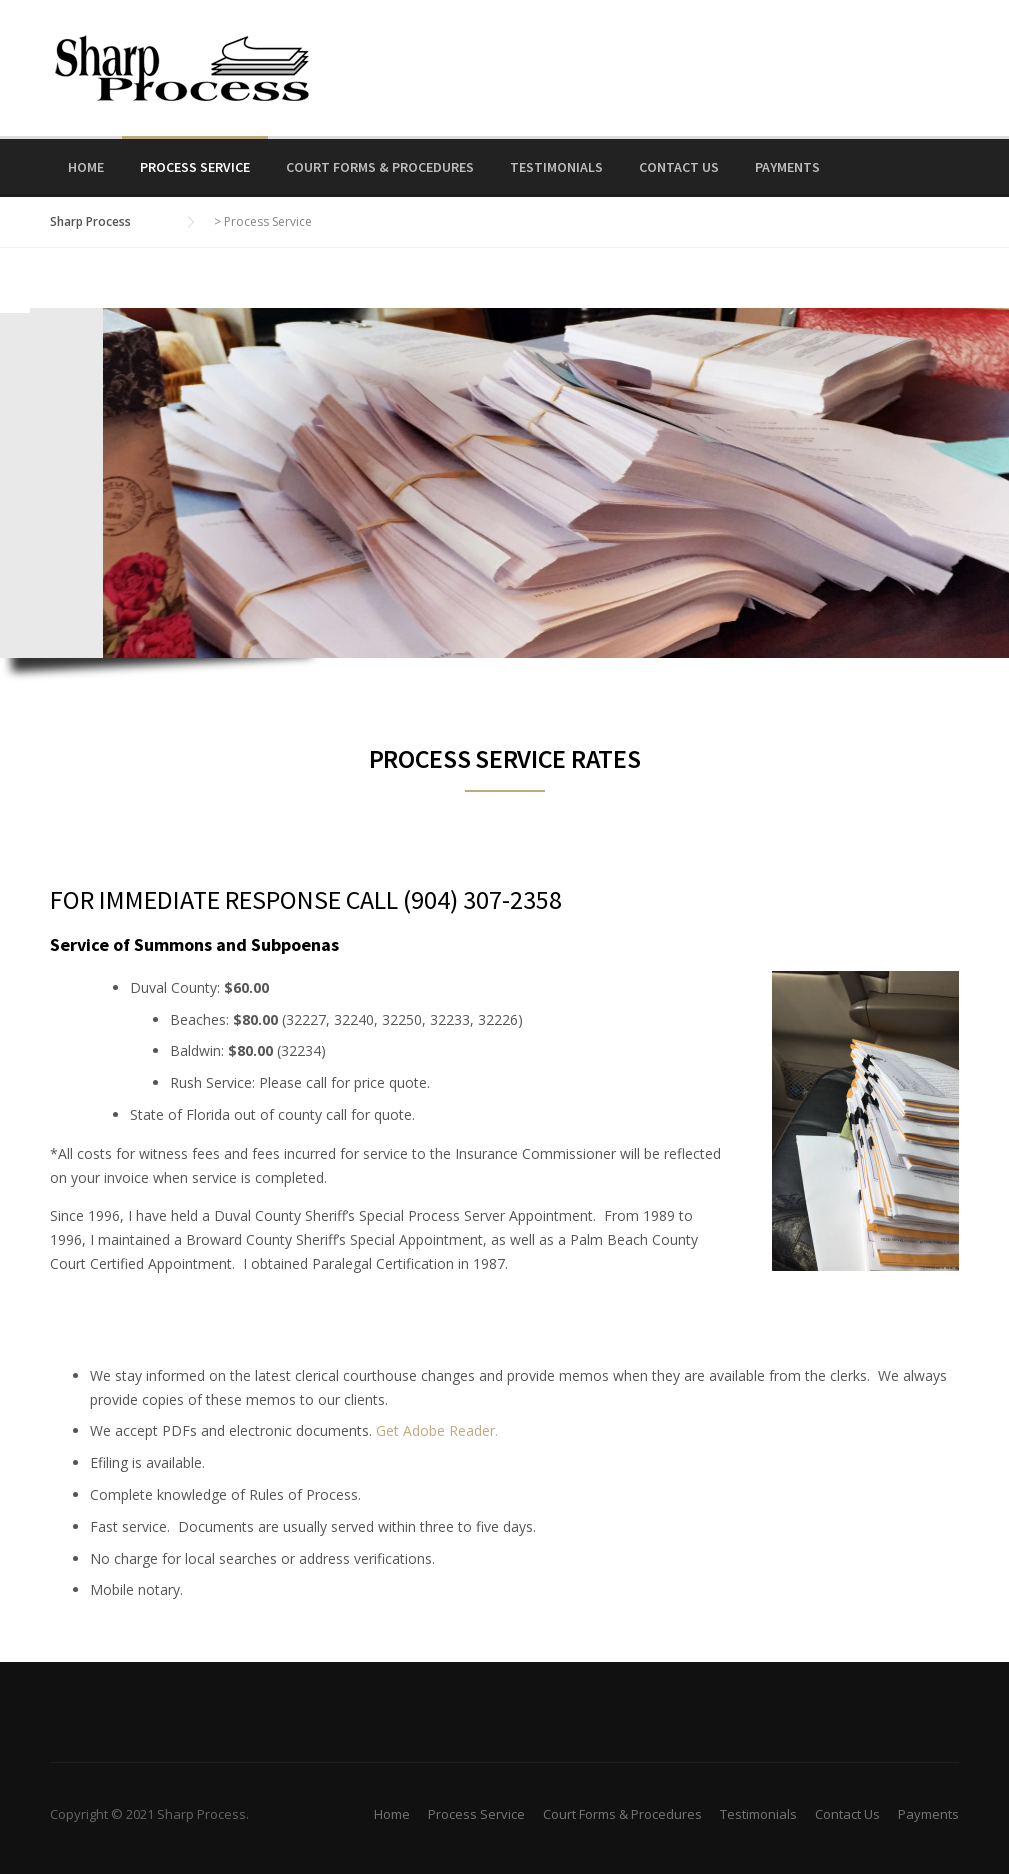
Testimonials (556, 167)
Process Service (195, 167)
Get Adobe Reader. (437, 1430)
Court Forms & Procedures (380, 167)
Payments (787, 167)
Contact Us (679, 167)
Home (86, 167)
